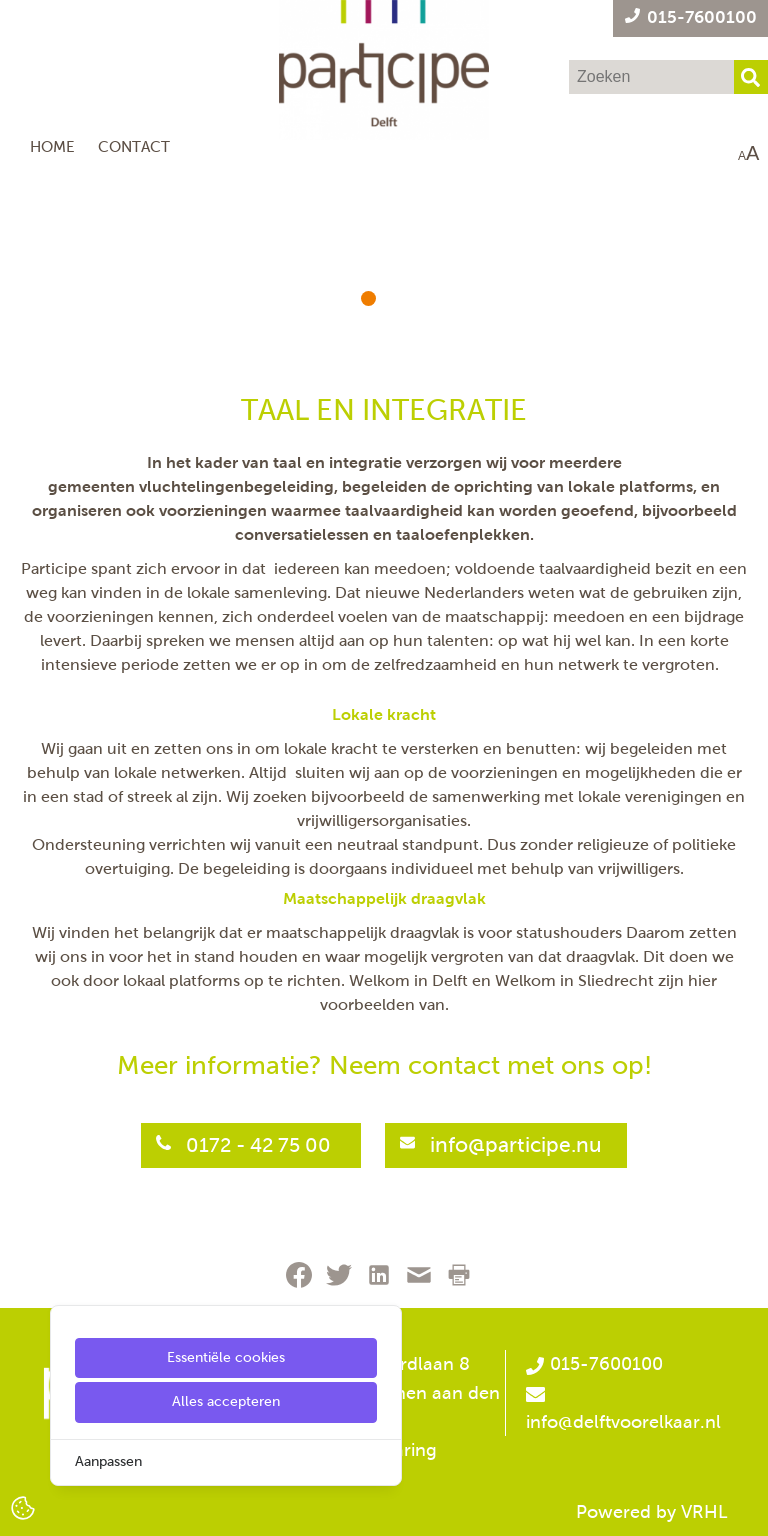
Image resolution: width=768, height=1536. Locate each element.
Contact (134, 146)
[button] (368, 298)
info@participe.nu (516, 1145)
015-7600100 (594, 1364)
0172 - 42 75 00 (261, 1145)
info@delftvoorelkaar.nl (623, 1422)
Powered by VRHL (652, 1512)
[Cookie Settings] (23, 1506)
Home (52, 146)
